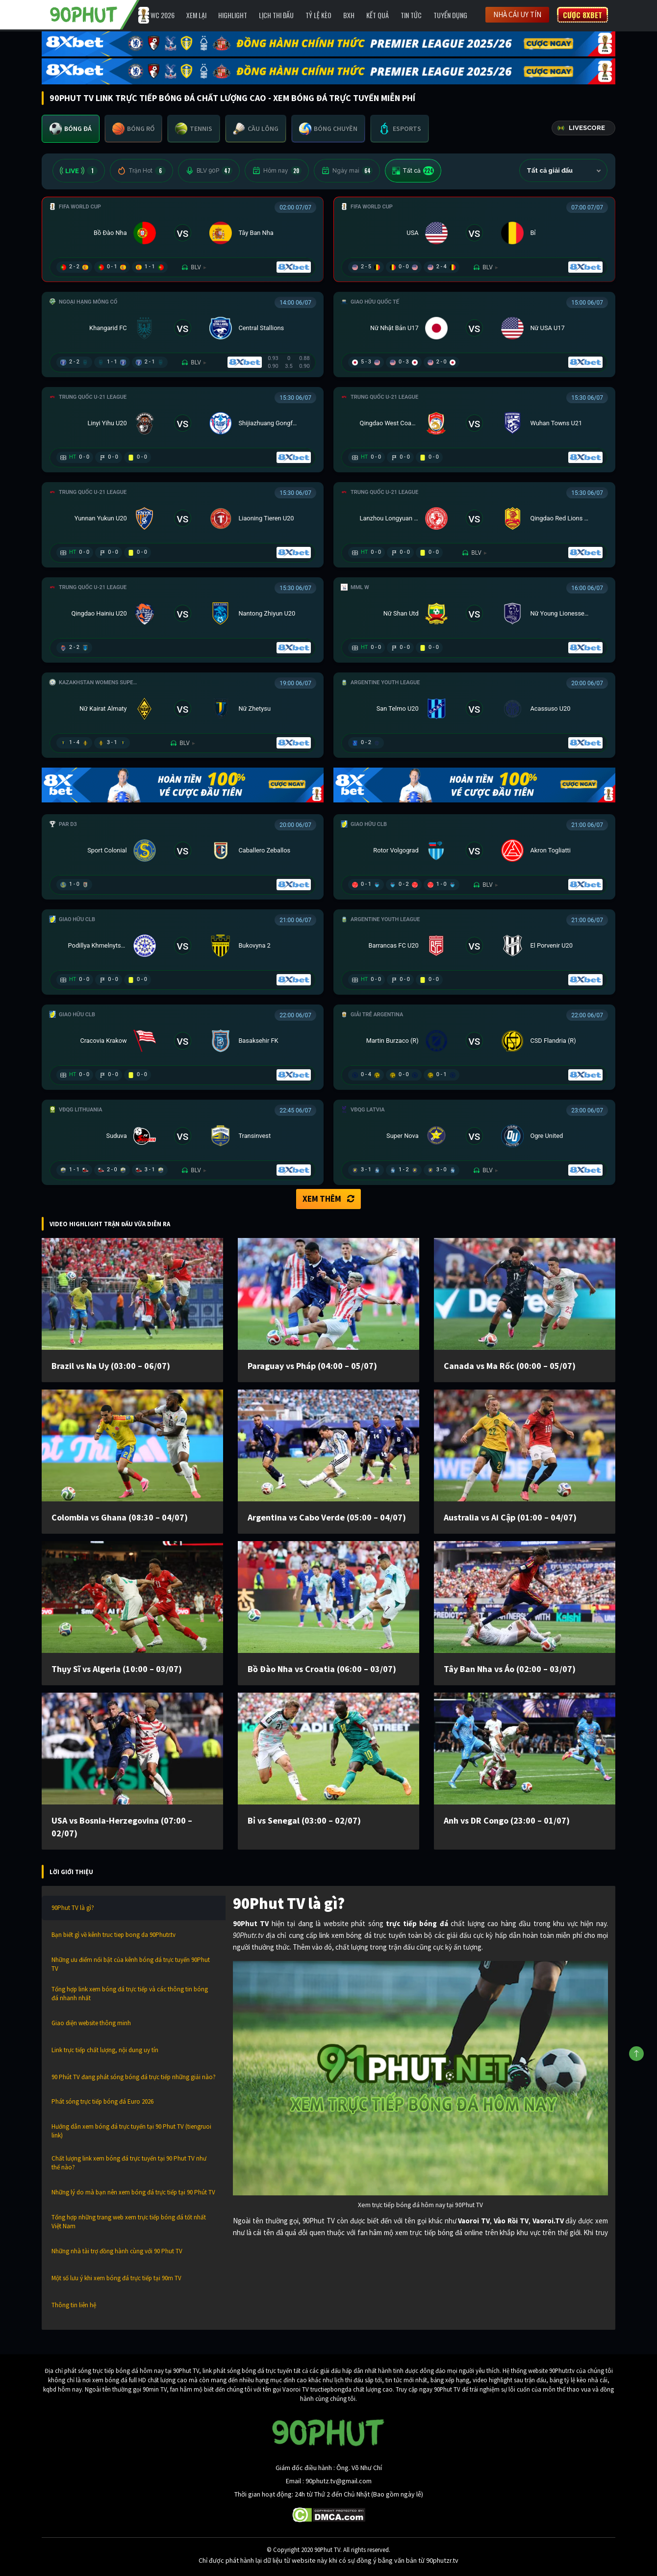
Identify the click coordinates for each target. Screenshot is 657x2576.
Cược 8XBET (582, 14)
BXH (348, 15)
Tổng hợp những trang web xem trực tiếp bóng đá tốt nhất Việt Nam (128, 2221)
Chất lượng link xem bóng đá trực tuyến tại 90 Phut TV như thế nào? (128, 2162)
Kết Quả (377, 15)
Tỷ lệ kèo (318, 15)
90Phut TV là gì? (72, 1908)
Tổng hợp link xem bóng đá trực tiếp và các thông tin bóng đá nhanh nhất (129, 1993)
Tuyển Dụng (450, 15)
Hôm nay (277, 170)
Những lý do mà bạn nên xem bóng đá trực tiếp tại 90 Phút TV (133, 2192)
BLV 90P (208, 170)
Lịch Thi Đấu (276, 15)
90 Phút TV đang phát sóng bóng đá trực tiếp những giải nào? (133, 2077)
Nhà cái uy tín (517, 14)
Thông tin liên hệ (73, 2305)
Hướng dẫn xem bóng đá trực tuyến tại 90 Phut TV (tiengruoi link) (131, 2130)
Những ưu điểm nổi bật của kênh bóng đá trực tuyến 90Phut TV (130, 1964)
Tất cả (413, 170)
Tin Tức (411, 15)
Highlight (232, 15)
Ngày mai (347, 170)
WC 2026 (163, 15)
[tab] (71, 129)
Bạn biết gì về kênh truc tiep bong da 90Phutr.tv (113, 1935)
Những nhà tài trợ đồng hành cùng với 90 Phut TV (116, 2251)
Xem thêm (328, 1198)
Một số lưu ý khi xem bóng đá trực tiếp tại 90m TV (116, 2278)
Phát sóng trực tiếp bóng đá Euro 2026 (102, 2101)
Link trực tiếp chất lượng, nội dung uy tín (104, 2050)
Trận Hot (141, 170)
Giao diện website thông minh (91, 2023)
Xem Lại (196, 15)
